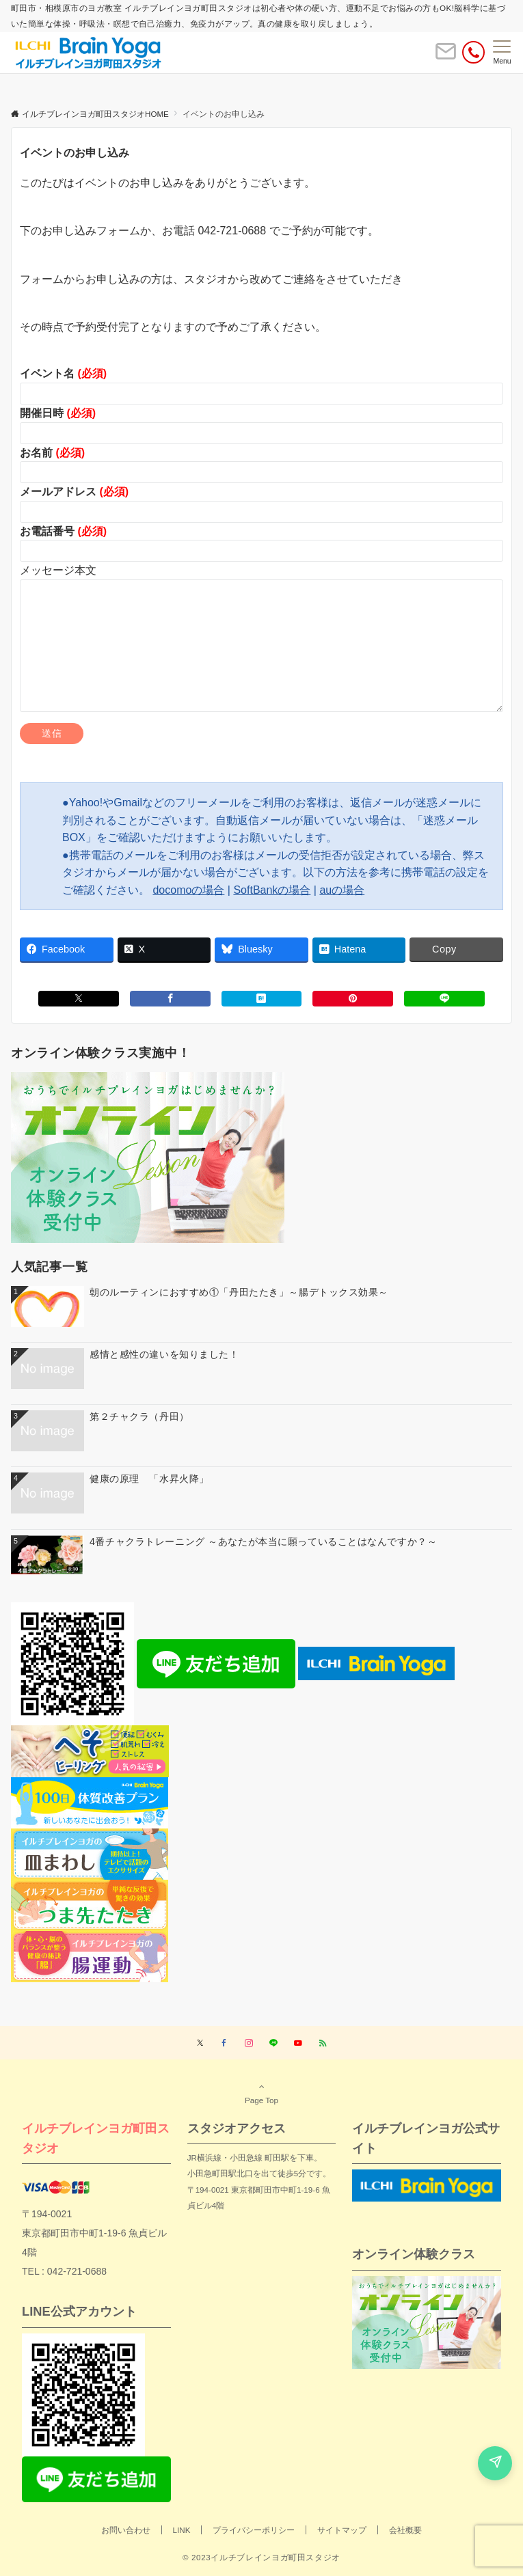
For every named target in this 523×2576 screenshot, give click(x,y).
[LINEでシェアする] (444, 998)
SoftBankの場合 (271, 890)
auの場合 (341, 890)
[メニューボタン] (502, 52)
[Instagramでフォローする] (249, 2043)
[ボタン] (446, 57)
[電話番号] (473, 52)
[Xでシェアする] (78, 998)
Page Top (261, 2093)
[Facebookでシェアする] (170, 998)
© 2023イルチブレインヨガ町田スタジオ (261, 2557)
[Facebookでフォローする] (224, 2043)
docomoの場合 (188, 890)
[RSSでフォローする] (323, 2043)
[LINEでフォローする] (273, 2043)
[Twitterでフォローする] (200, 2043)
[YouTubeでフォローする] (298, 2043)
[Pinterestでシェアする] (352, 998)
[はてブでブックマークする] (262, 998)
